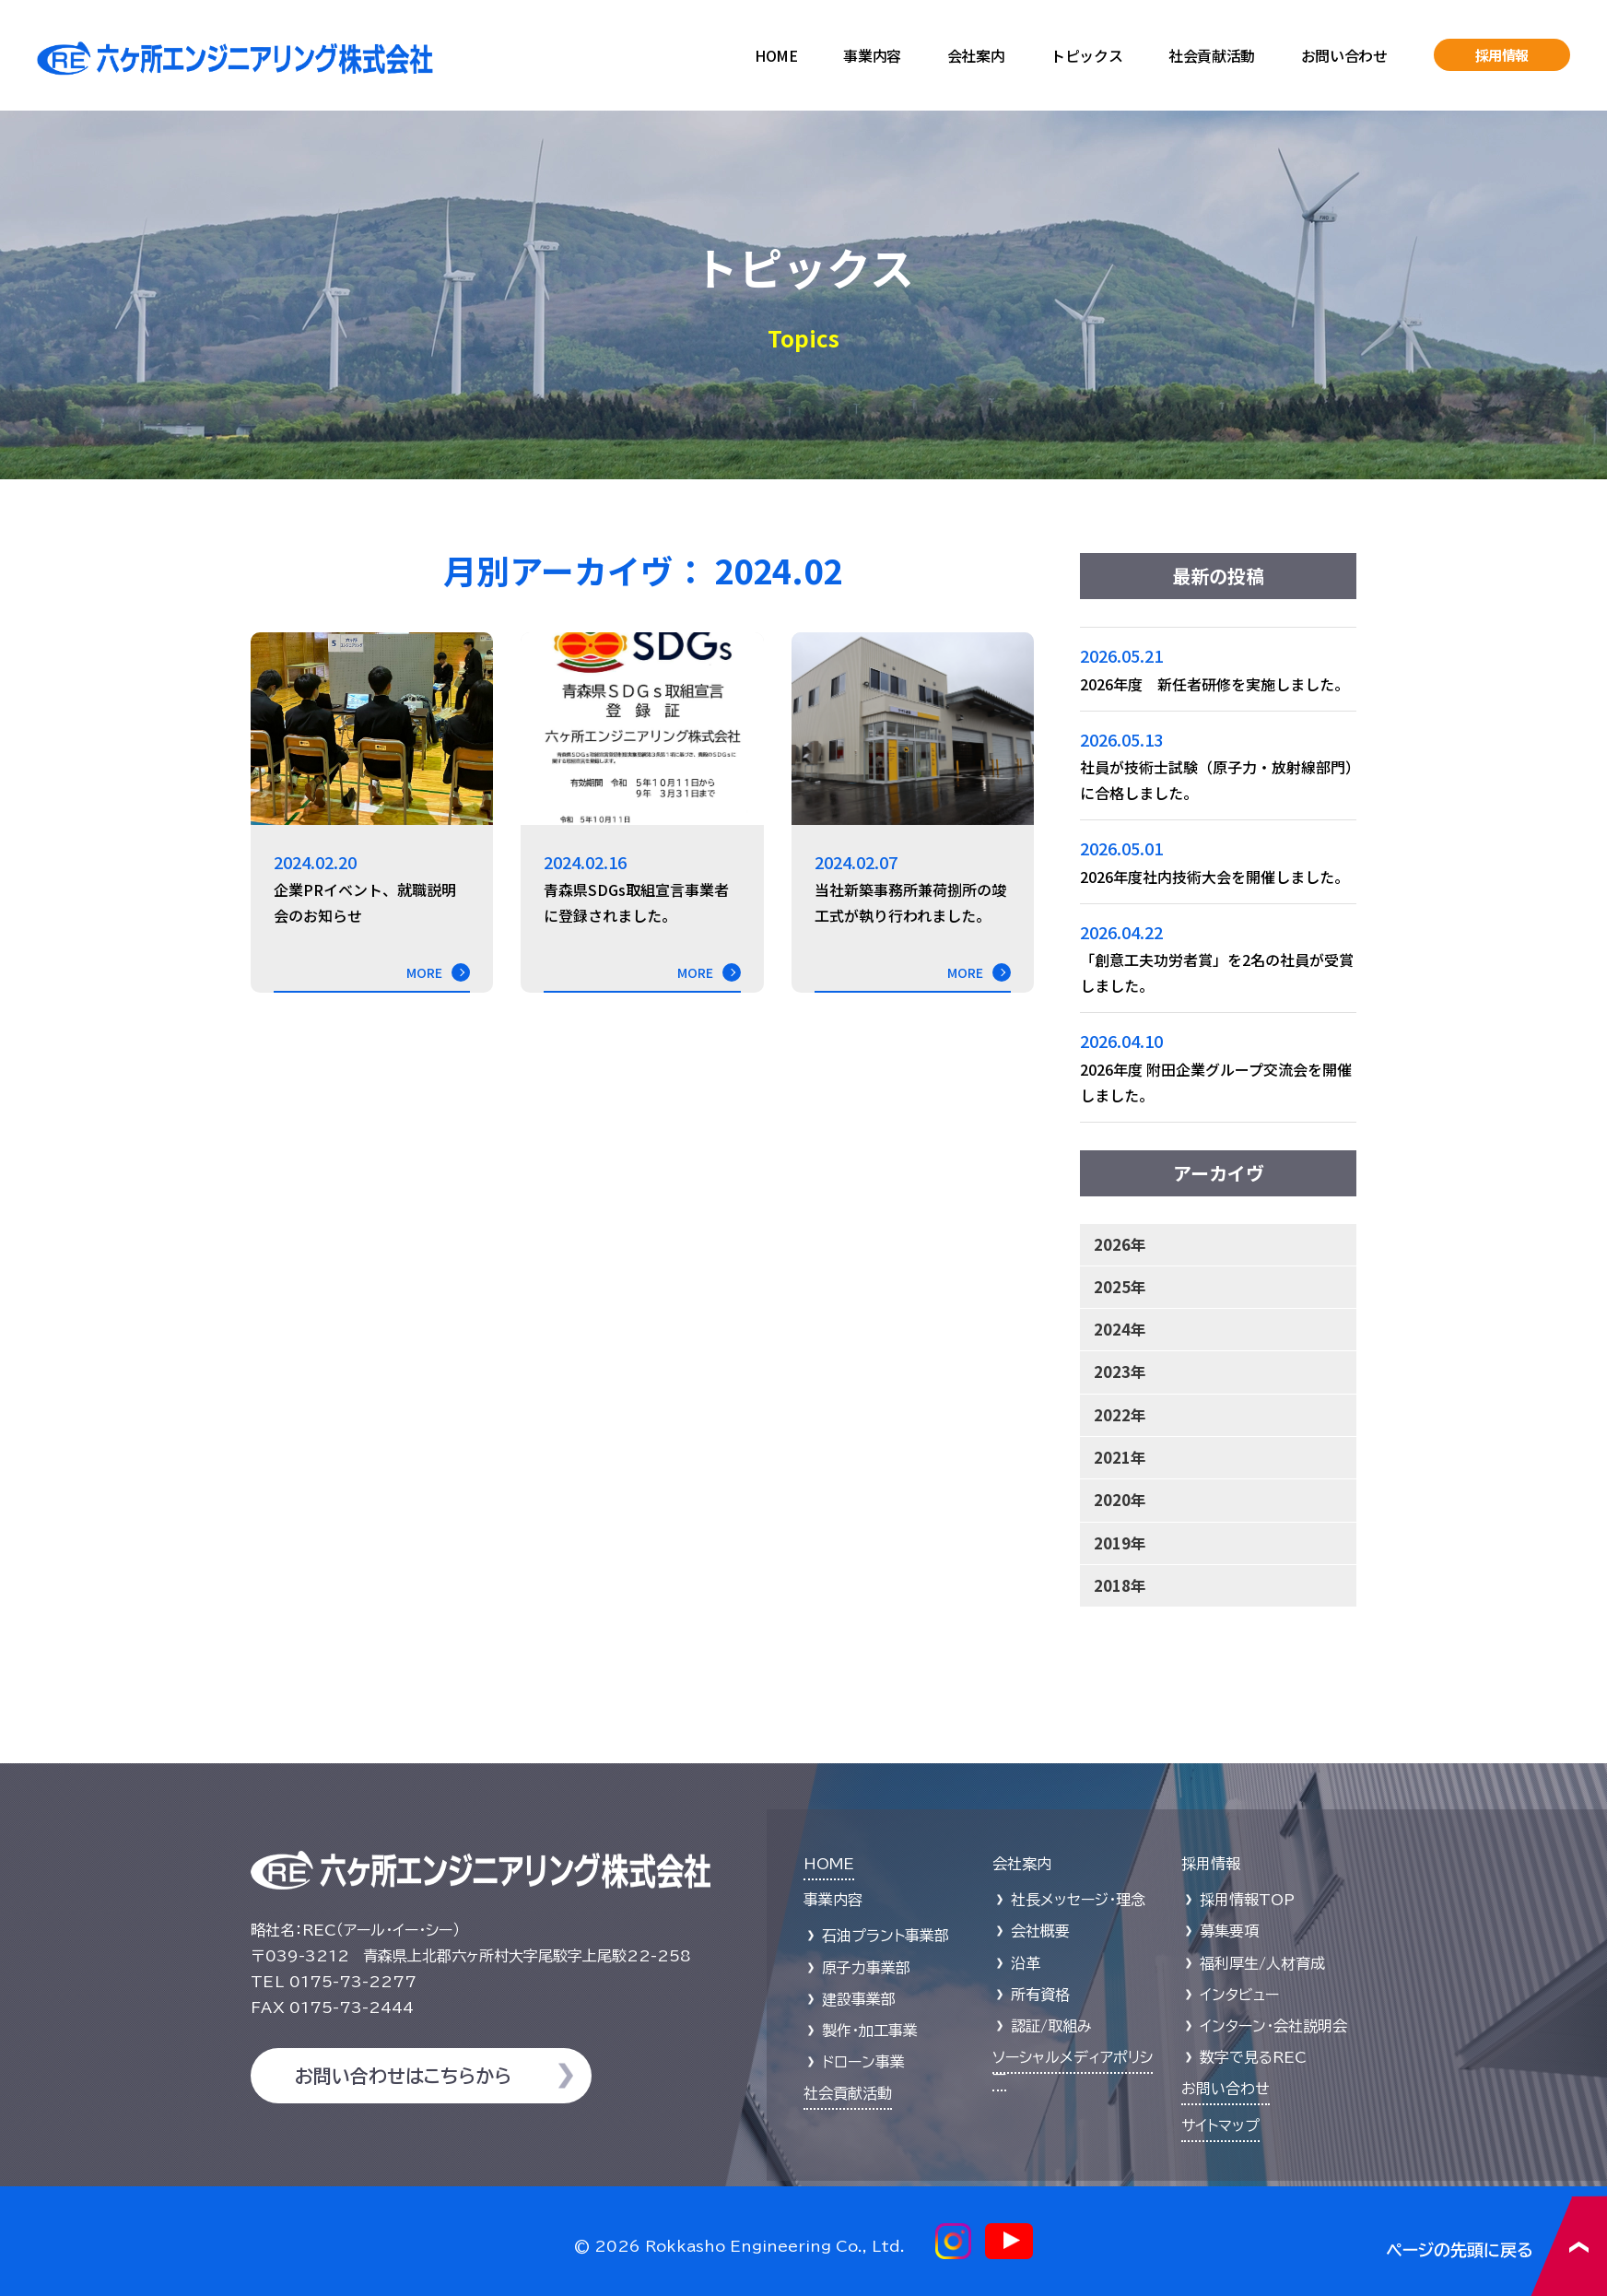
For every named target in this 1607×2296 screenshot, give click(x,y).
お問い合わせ (1344, 55)
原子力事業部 (866, 1967)
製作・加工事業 (870, 2030)
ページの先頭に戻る (1497, 2246)
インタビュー (1239, 1994)
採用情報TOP (1247, 1899)
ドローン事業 (863, 2062)
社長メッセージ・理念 (1078, 1899)
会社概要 (1040, 1931)
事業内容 (871, 55)
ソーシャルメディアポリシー (1072, 2066)
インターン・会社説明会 (1273, 2026)
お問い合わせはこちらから (403, 2075)
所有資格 (1040, 1994)
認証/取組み (1051, 2026)
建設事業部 (859, 1999)
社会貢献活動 (1211, 55)
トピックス (1086, 55)
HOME (776, 55)
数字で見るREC (1253, 2057)
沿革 (1025, 1963)
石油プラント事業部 (885, 1935)
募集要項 (1229, 1931)
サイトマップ (1220, 2125)
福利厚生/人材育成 (1262, 1963)
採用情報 (1502, 55)
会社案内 (975, 55)
